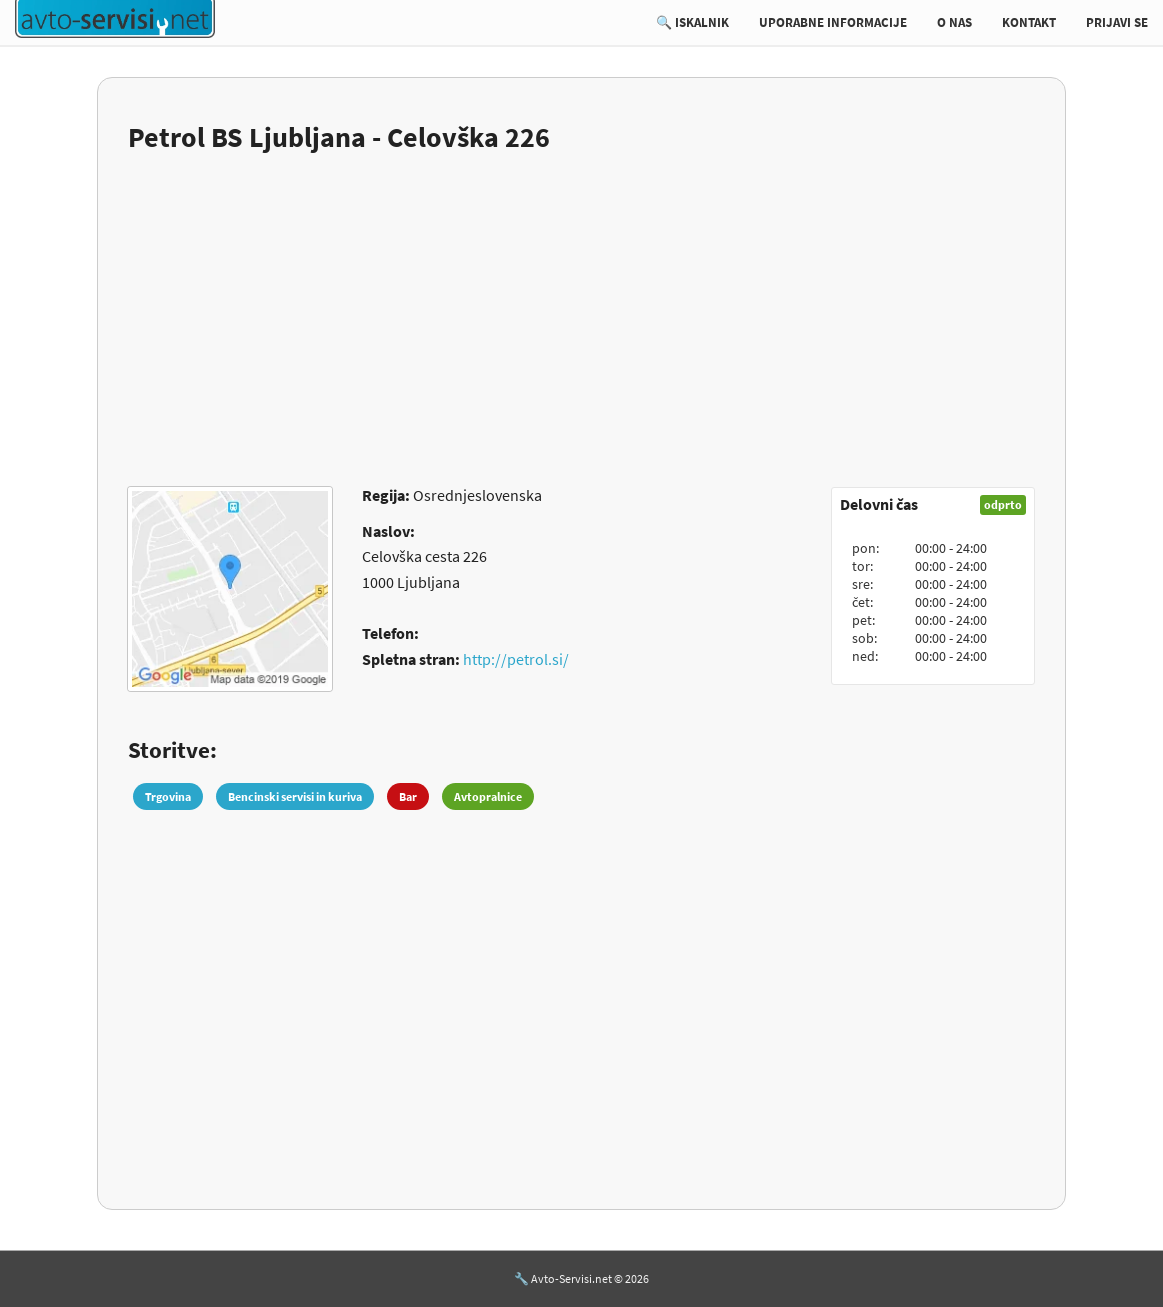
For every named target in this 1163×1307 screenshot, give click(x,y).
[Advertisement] (581, 307)
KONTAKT (1029, 22)
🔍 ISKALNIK (692, 22)
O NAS (954, 22)
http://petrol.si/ (516, 659)
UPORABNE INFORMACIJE (833, 22)
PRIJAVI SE (1117, 22)
